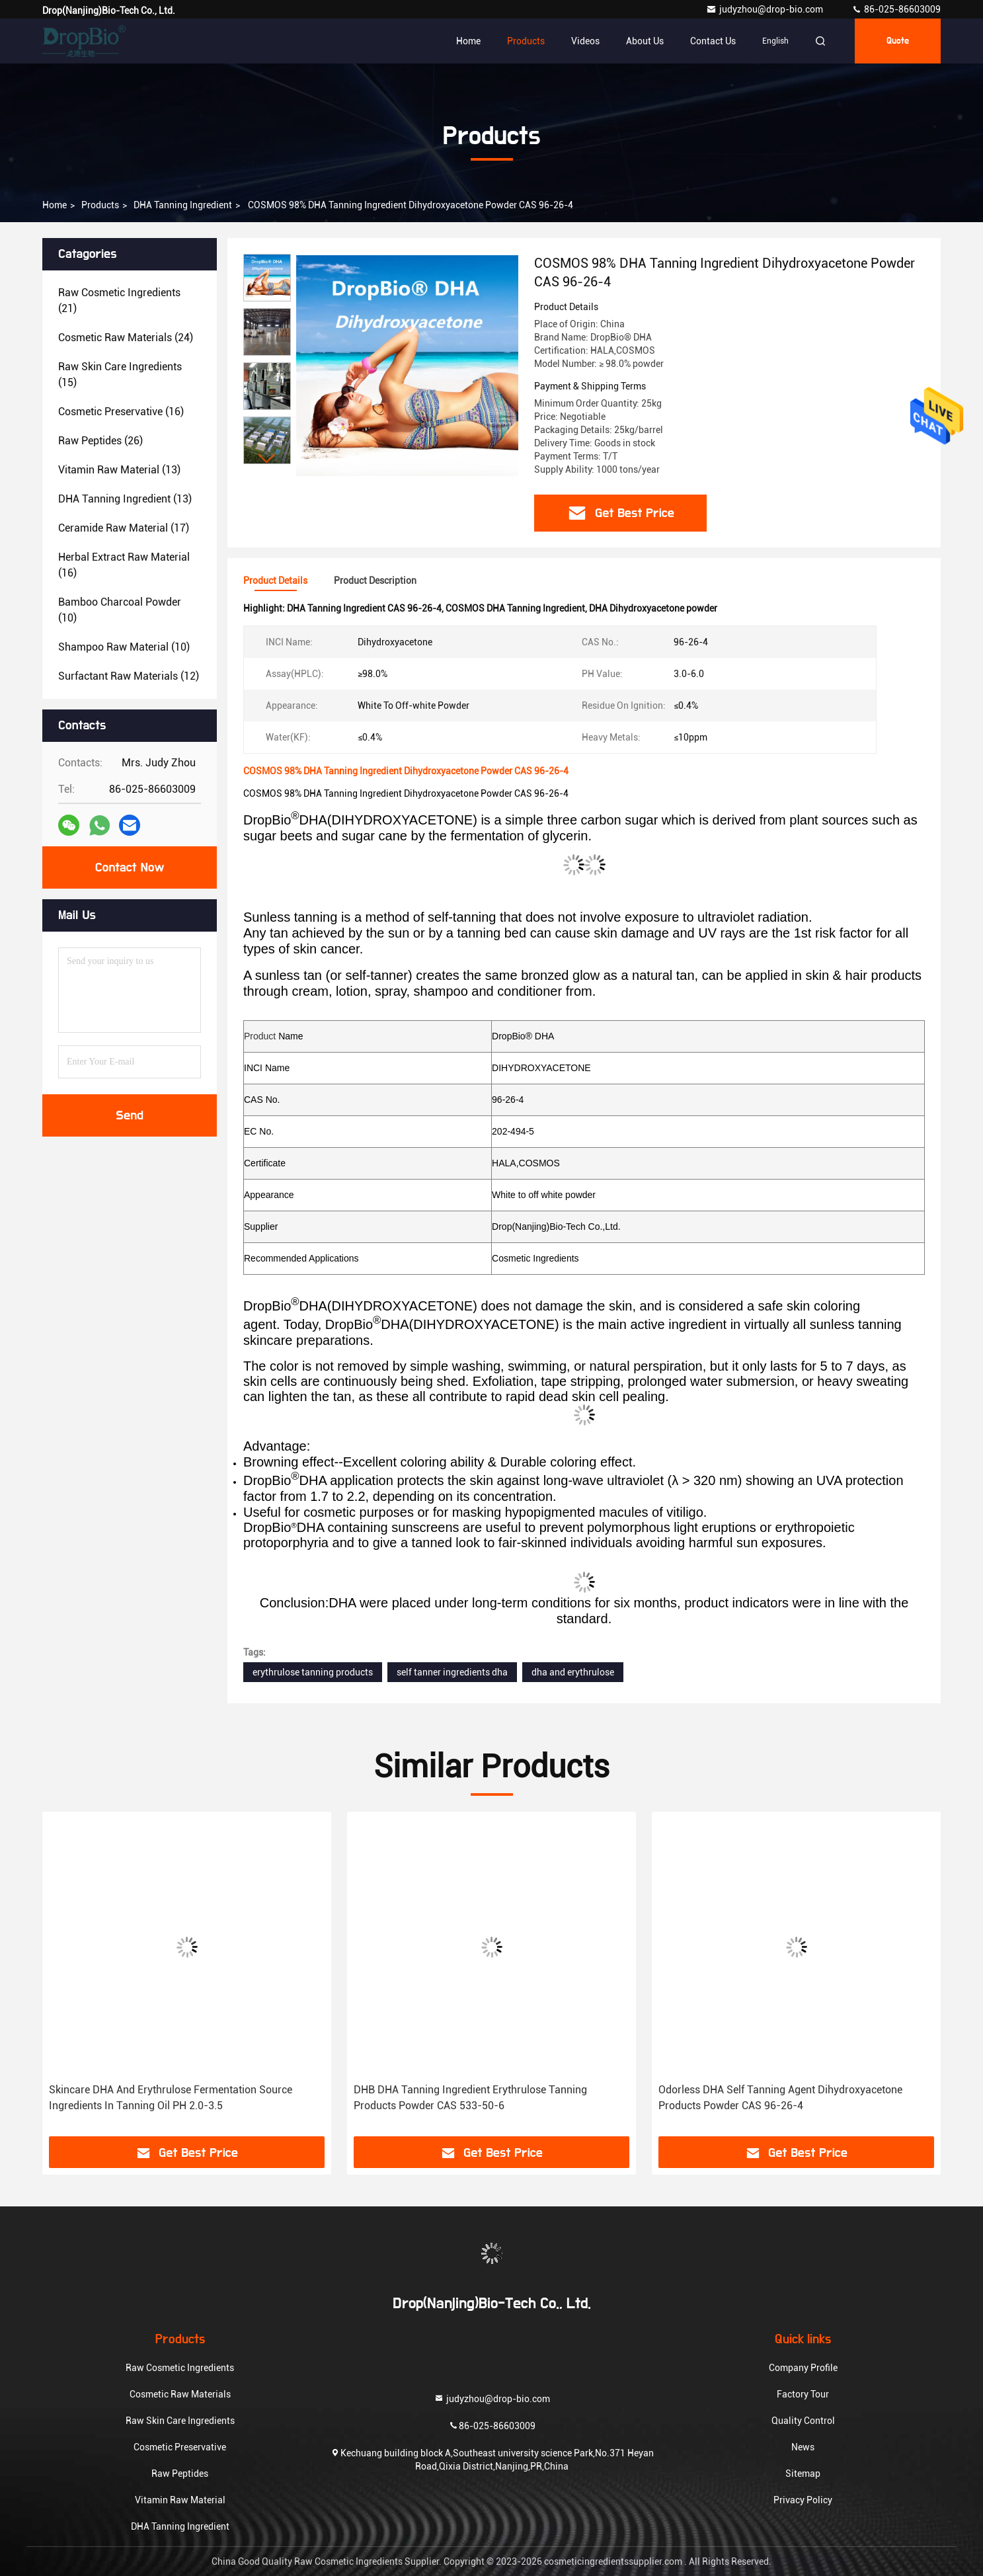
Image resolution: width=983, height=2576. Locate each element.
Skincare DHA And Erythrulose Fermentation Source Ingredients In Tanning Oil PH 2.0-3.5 (170, 2097)
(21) (119, 300)
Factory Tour (803, 2394)
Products (526, 41)
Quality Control (803, 2420)
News (802, 2447)
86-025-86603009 (896, 9)
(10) (119, 610)
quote (897, 41)
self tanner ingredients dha (452, 1672)
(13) (119, 469)
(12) (128, 676)
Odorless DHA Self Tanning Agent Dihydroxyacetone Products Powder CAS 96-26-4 (780, 2097)
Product (260, 1036)
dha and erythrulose (572, 1672)
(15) (120, 374)
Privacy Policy (802, 2500)
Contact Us (713, 41)
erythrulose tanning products (313, 1672)
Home (468, 41)
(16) (121, 411)
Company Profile (803, 2367)
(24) (125, 337)
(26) (100, 440)
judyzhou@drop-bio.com (765, 9)
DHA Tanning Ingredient (183, 205)
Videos (585, 41)
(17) (123, 528)
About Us (645, 41)
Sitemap (802, 2473)
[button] (267, 458)
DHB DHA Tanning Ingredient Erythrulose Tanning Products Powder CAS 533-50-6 (470, 2097)
